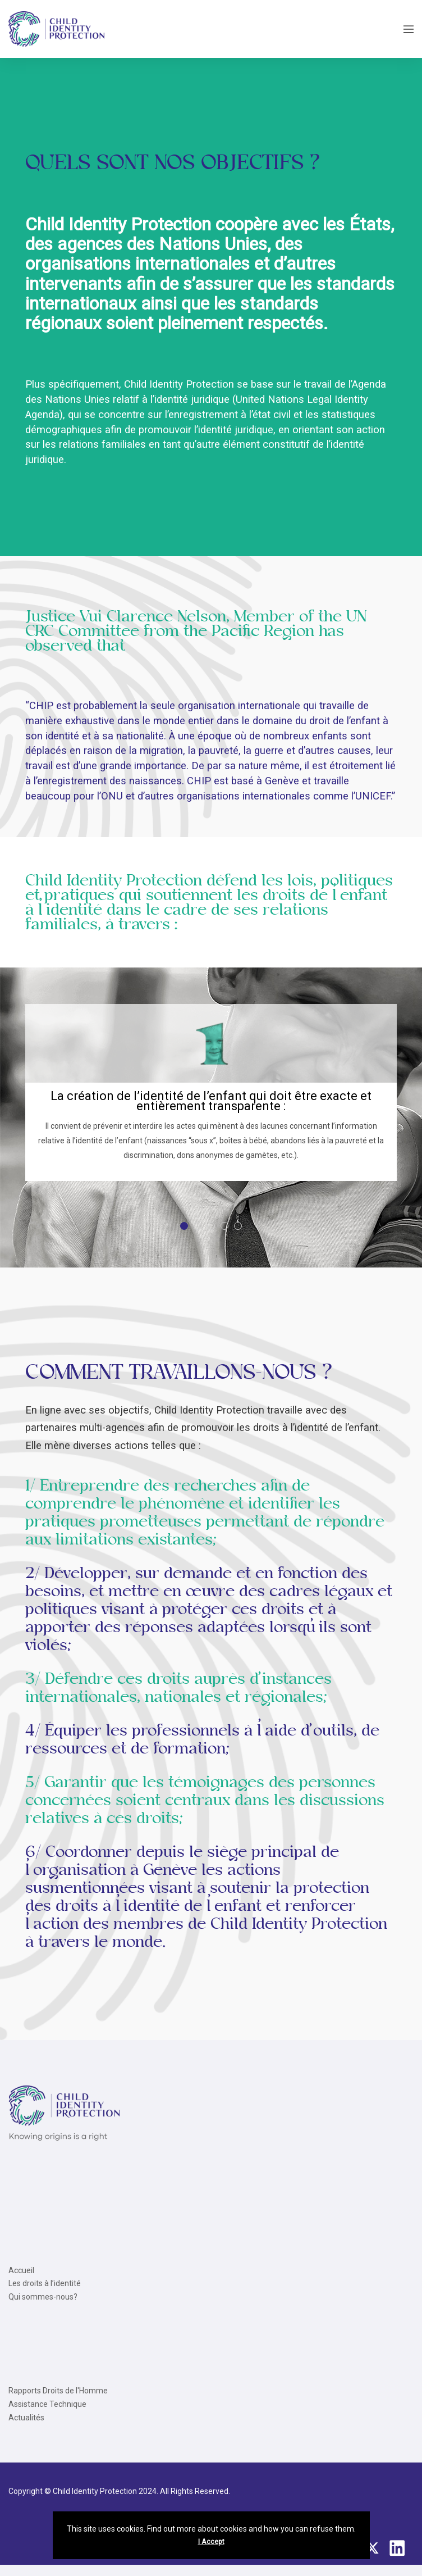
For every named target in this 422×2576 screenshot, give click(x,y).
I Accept (211, 2542)
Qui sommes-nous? (42, 2296)
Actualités (26, 2417)
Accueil (21, 2270)
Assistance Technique (47, 2404)
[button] (184, 1226)
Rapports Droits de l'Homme (58, 2390)
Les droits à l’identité (44, 2283)
